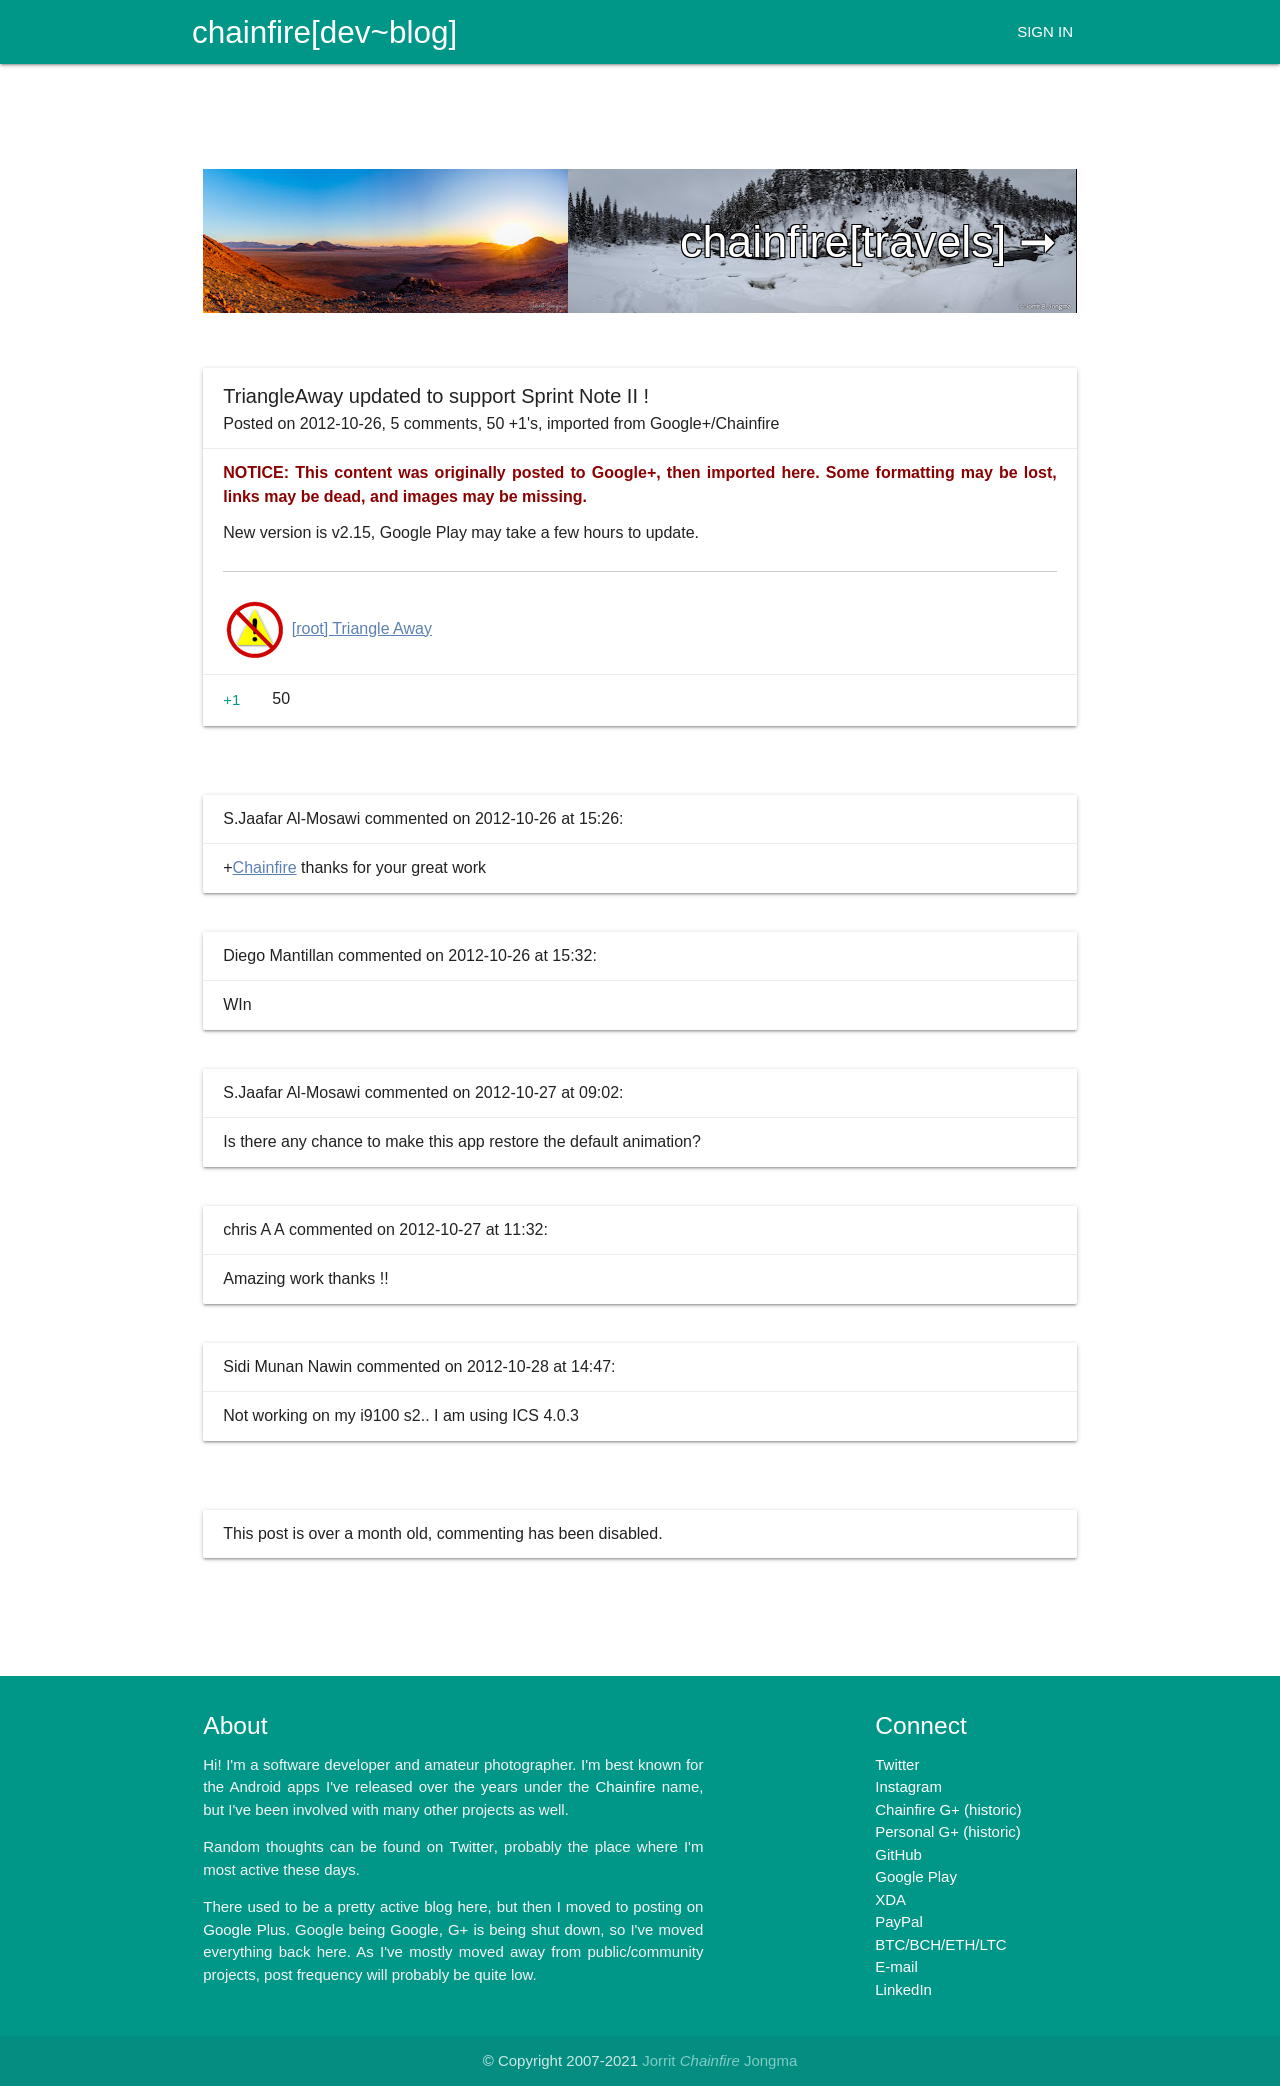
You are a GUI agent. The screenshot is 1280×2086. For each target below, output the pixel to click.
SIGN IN (1045, 31)
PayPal (899, 1921)
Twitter (897, 1764)
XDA (890, 1899)
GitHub (898, 1854)
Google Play (916, 1876)
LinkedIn (903, 1989)
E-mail (896, 1966)
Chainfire (265, 867)
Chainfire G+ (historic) (948, 1809)
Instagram (908, 1786)
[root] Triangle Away (362, 628)
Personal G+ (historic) (947, 1831)
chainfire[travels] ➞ (868, 241)
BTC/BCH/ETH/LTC (940, 1944)
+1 (231, 699)
